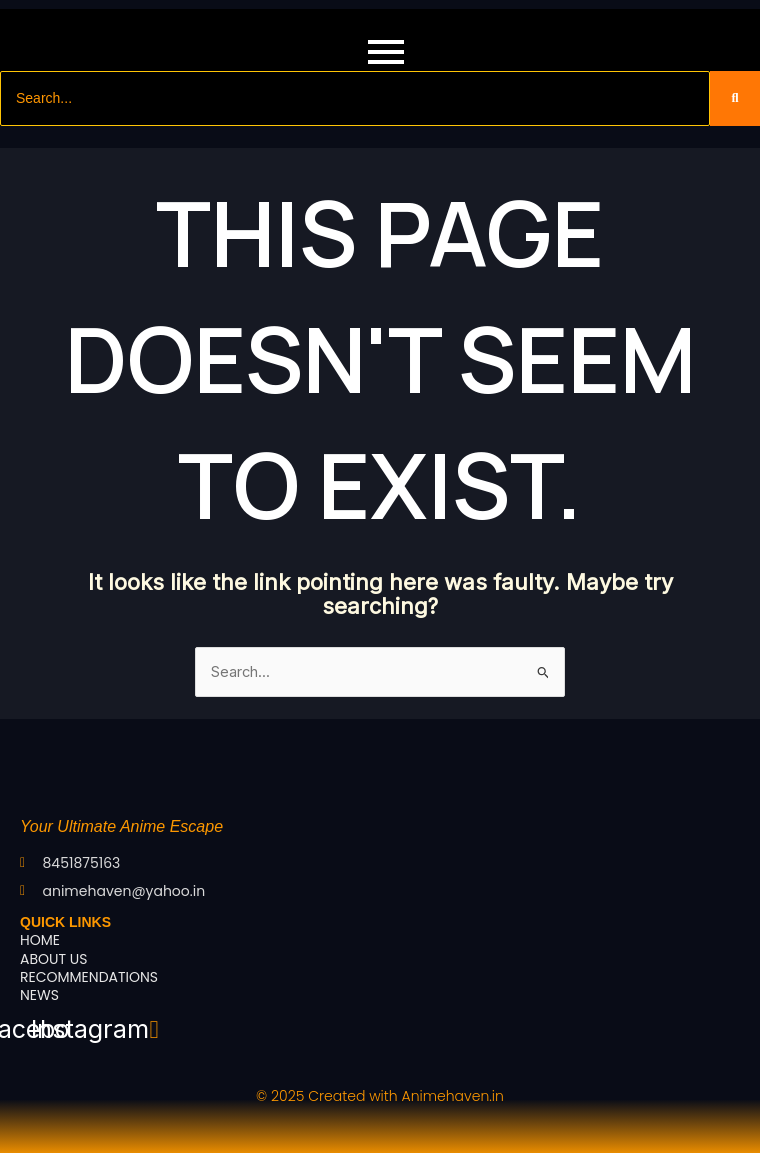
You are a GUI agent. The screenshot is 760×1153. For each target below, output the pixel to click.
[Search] (355, 98)
